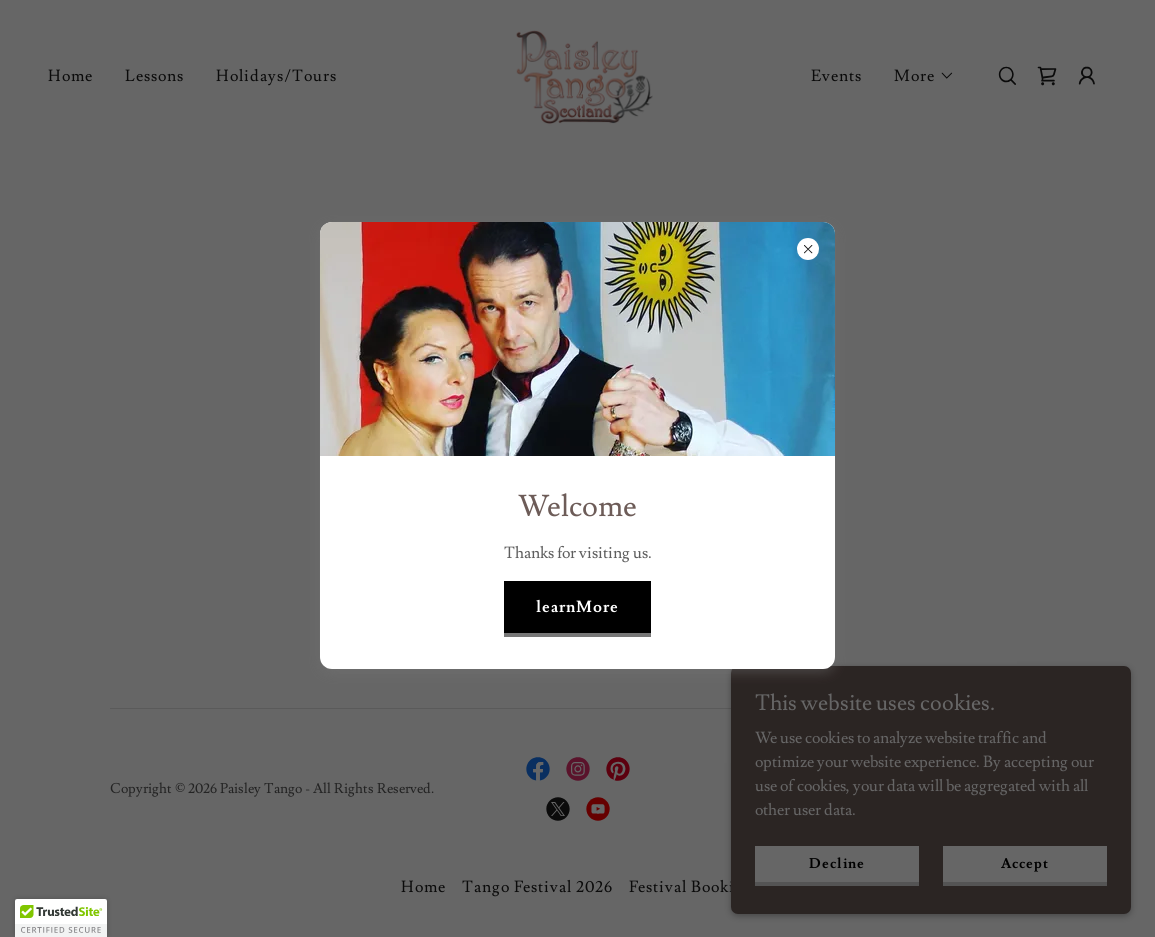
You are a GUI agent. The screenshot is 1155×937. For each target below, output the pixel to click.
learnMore (577, 607)
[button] (61, 918)
